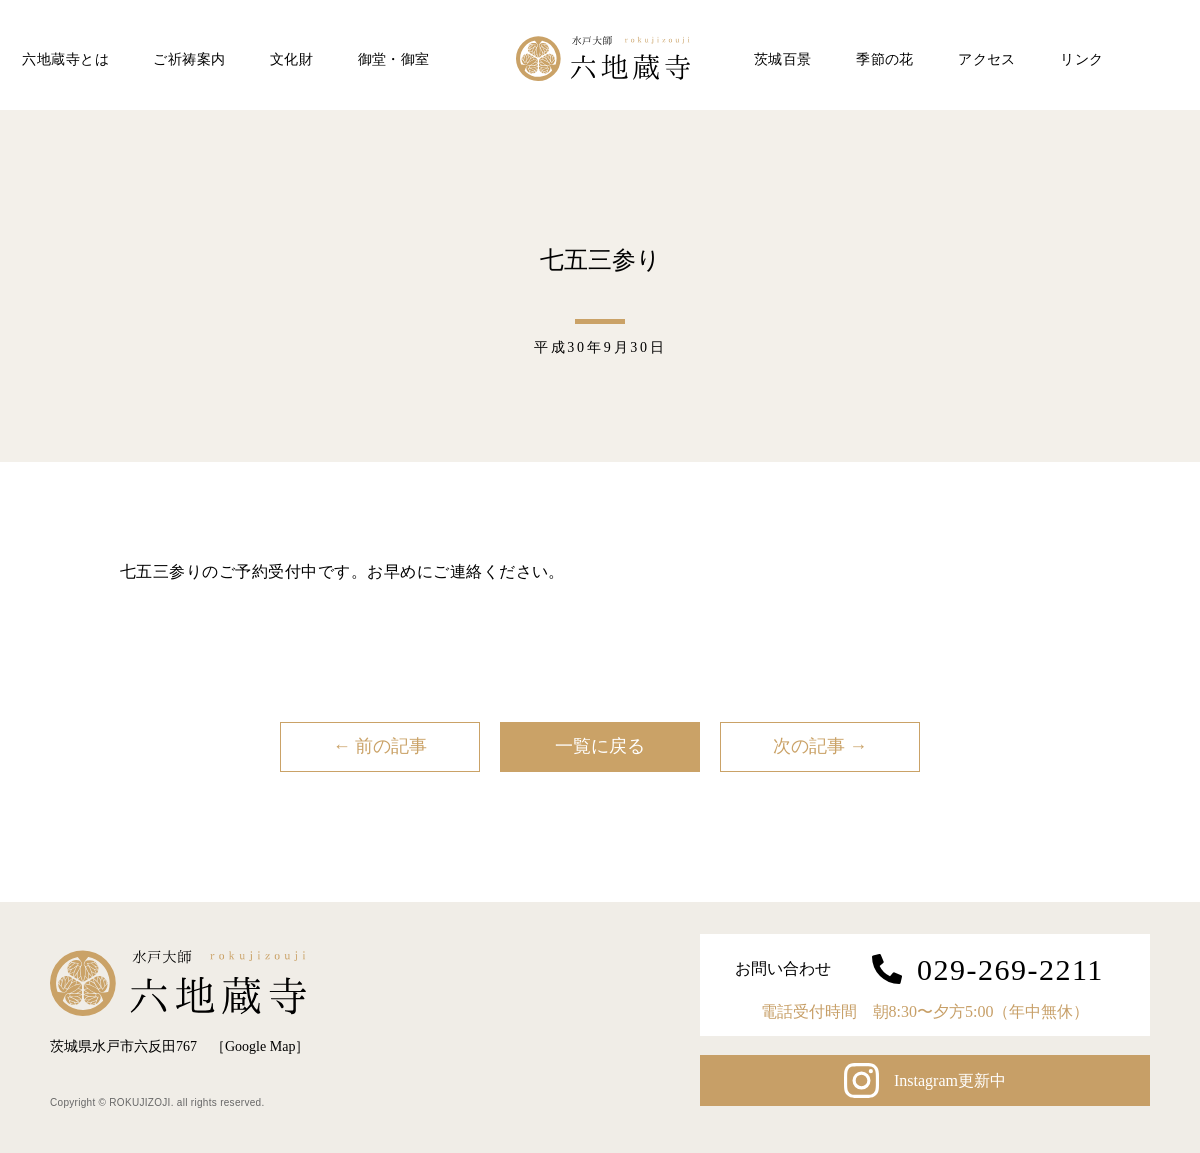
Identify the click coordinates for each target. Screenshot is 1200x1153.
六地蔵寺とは (65, 59)
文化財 (291, 59)
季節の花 (885, 59)
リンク (1081, 59)
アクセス (987, 59)
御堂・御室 (394, 59)
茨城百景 (783, 59)
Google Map (260, 1046)
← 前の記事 (380, 746)
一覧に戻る (600, 746)
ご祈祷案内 (189, 59)
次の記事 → (820, 746)
